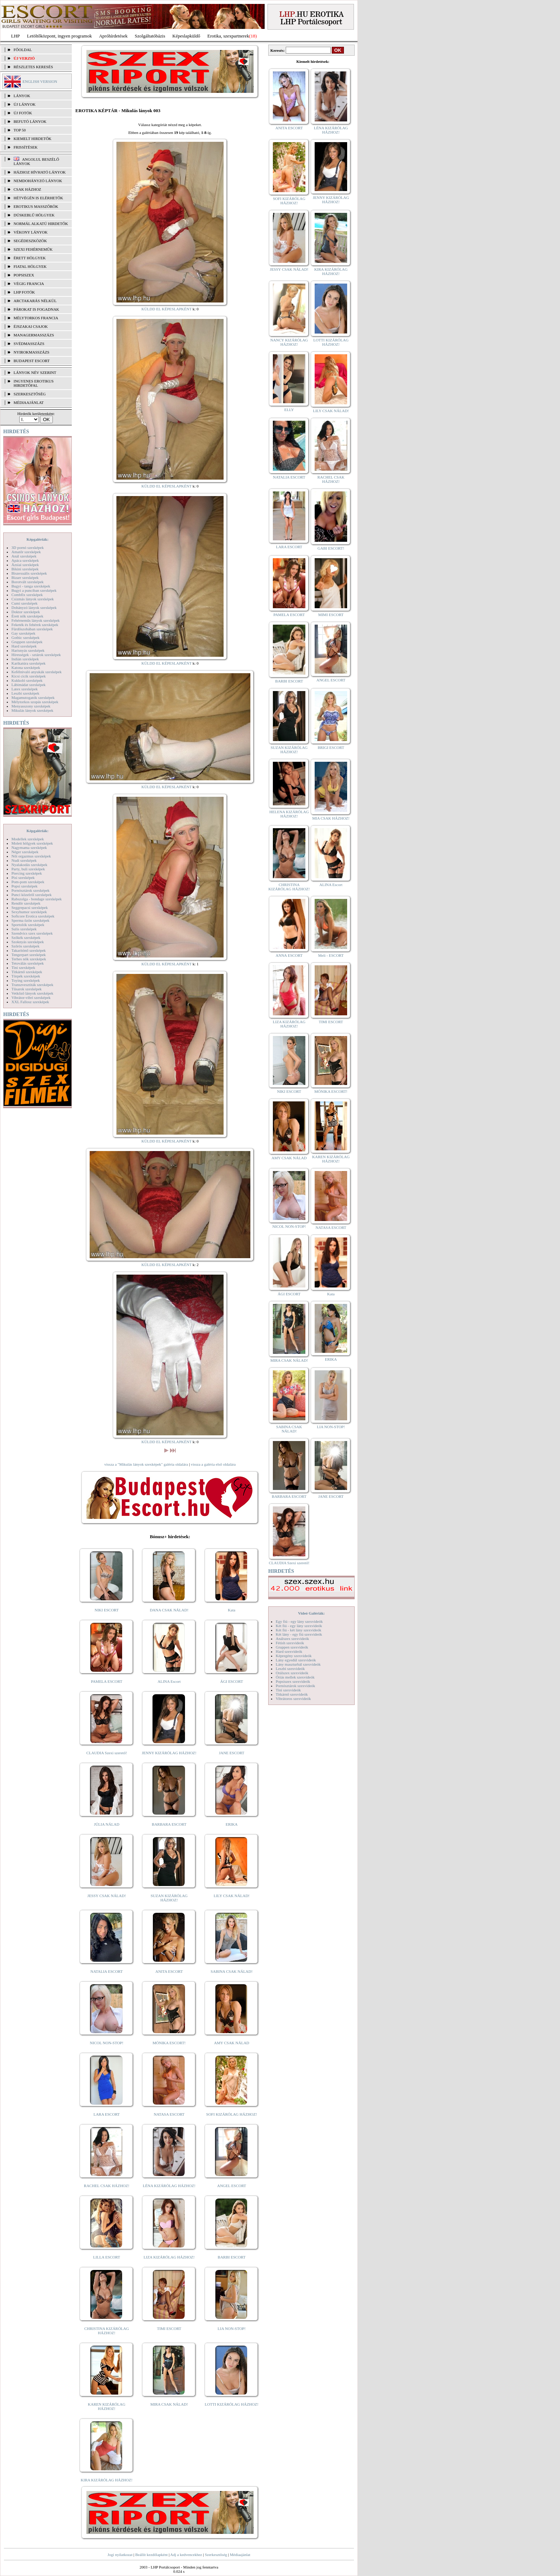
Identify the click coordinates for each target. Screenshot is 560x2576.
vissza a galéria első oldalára (213, 1464)
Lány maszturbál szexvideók (298, 1664)
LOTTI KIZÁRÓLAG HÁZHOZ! (231, 2404)
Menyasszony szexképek (30, 706)
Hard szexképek (24, 646)
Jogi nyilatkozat (120, 2554)
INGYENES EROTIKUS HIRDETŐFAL (34, 383)
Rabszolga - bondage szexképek (36, 899)
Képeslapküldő (186, 36)
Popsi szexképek (24, 886)
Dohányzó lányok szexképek (33, 607)
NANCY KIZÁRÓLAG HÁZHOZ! (289, 342)
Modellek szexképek (27, 839)
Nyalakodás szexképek (29, 864)
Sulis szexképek (24, 929)
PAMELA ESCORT (106, 1681)
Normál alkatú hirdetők (41, 223)
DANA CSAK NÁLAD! (169, 1610)
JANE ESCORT (231, 1753)
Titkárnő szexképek (26, 972)
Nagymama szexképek (29, 847)
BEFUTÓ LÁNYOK (30, 121)
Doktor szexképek (25, 612)
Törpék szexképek (25, 976)
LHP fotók (24, 292)
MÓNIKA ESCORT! (169, 2043)
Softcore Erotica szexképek (32, 916)
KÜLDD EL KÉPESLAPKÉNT (166, 309)
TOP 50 (20, 130)
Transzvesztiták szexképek (32, 984)
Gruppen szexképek (26, 642)
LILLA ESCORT (106, 2257)
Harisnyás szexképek (28, 650)
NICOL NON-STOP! (107, 2043)
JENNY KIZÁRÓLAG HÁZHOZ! (169, 1753)
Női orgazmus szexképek (31, 856)
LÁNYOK (22, 96)
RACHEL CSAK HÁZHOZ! (106, 2186)
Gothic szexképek (25, 637)
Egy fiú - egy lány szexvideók (299, 1621)
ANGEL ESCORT (231, 2186)
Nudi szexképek (24, 860)
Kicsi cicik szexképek (28, 676)
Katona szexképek (25, 667)
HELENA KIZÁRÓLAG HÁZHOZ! (289, 814)
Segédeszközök (30, 241)
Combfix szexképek (27, 594)
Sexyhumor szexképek (29, 912)
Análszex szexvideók (292, 1638)
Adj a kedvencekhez (186, 2554)
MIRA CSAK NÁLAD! (169, 2404)
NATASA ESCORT (169, 2114)
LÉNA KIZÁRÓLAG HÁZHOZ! (169, 2186)
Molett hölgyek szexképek (32, 843)
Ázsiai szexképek (25, 564)
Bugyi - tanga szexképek (30, 586)
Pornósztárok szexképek (30, 890)
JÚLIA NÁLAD (106, 1824)
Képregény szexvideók (294, 1656)
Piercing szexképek (26, 873)
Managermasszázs (34, 335)
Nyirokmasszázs (31, 352)
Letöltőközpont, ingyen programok (59, 36)
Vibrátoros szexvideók (293, 1698)
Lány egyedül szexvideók (296, 1660)
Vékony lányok (31, 232)
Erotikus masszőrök (36, 206)
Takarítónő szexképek (28, 950)
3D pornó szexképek (27, 547)
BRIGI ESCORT (331, 747)
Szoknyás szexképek (27, 942)
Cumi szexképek (24, 603)
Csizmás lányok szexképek (32, 599)
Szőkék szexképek (25, 937)
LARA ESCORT (107, 2114)
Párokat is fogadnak (36, 309)
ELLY (289, 409)
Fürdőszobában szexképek (32, 629)
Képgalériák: (37, 539)
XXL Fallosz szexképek (30, 1002)
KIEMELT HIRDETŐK (32, 138)
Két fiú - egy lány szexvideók (299, 1626)
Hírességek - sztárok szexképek (36, 654)
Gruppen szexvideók (292, 1647)
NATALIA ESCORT (106, 1971)
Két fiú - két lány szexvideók (298, 1630)
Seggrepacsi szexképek (29, 907)
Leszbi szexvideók (290, 1668)
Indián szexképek (25, 659)
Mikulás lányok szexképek (32, 710)
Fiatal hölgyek (30, 266)
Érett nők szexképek (27, 616)
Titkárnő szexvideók (292, 1694)
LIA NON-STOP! (231, 2328)
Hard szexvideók (289, 1651)
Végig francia (29, 283)
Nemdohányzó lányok (38, 181)
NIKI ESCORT (107, 1610)
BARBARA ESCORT (169, 1824)
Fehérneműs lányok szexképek (35, 620)
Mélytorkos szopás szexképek (34, 702)
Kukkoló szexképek (26, 680)
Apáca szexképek (25, 560)
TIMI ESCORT (169, 2328)
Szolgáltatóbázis (150, 36)
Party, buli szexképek (28, 869)
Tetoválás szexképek (27, 963)
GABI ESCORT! (331, 548)
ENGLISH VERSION (39, 81)
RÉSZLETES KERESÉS (33, 67)
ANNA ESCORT (289, 955)
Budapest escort (32, 361)
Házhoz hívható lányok (40, 172)
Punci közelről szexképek (31, 894)
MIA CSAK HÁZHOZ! (331, 818)
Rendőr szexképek (25, 903)
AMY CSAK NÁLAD (231, 2043)
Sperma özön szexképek (30, 920)
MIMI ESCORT (331, 614)
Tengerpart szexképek (28, 954)
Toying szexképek (25, 980)
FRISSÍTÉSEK (26, 147)
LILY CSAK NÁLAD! (232, 1896)
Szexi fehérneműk (33, 249)
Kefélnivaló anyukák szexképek (36, 672)
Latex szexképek (24, 689)
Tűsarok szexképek (26, 989)
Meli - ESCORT (331, 955)
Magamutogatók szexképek (33, 697)
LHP (15, 36)
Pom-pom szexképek (27, 882)
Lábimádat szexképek (28, 684)
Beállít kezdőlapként (151, 2554)
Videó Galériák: (311, 1613)
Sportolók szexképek (27, 924)
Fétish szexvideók (290, 1643)
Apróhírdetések (113, 36)
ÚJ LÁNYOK (24, 104)
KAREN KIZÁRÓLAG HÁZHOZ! (106, 2406)
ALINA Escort (169, 1681)
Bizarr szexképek (25, 577)
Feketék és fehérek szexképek (34, 624)
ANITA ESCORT (169, 1971)
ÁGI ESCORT (231, 1681)
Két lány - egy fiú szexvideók (299, 1634)
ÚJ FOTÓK (23, 113)
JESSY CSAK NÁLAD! (107, 1896)
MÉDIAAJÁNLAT (29, 402)
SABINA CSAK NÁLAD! (231, 1971)
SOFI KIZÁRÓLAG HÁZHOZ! (231, 2114)
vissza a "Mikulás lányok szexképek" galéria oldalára (146, 1464)
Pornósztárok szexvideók (295, 1686)
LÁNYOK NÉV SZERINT (35, 372)
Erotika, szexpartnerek (228, 36)
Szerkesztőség (216, 2554)
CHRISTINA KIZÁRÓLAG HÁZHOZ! (106, 2330)
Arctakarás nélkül (35, 301)
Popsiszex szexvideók (293, 1681)
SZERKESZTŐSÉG (30, 394)
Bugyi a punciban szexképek (33, 590)
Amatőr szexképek (26, 552)
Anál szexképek (23, 556)
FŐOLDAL (23, 49)
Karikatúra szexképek (28, 663)
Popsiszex (24, 275)
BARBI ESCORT (232, 2257)
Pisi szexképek (23, 877)
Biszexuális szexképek (29, 573)
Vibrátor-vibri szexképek (30, 997)
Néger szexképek (24, 852)
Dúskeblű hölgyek (34, 215)
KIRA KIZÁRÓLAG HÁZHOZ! (106, 2480)
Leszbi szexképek (25, 693)
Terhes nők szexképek (28, 959)
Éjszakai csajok (31, 326)
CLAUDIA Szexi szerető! (106, 1753)
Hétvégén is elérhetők (38, 198)
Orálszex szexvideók (292, 1673)
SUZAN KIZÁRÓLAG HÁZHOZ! (169, 1898)
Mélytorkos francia (36, 318)
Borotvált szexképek (27, 582)
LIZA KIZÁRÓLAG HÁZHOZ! (169, 2257)
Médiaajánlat (240, 2554)
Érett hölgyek (30, 258)
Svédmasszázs (29, 343)
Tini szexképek (23, 967)
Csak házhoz (27, 189)
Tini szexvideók (288, 1690)
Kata (231, 1610)
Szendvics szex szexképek (31, 933)
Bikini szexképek (25, 569)
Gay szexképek (23, 633)
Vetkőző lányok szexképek (32, 993)
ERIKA (232, 1824)
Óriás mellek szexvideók (295, 1677)
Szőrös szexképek (25, 946)
